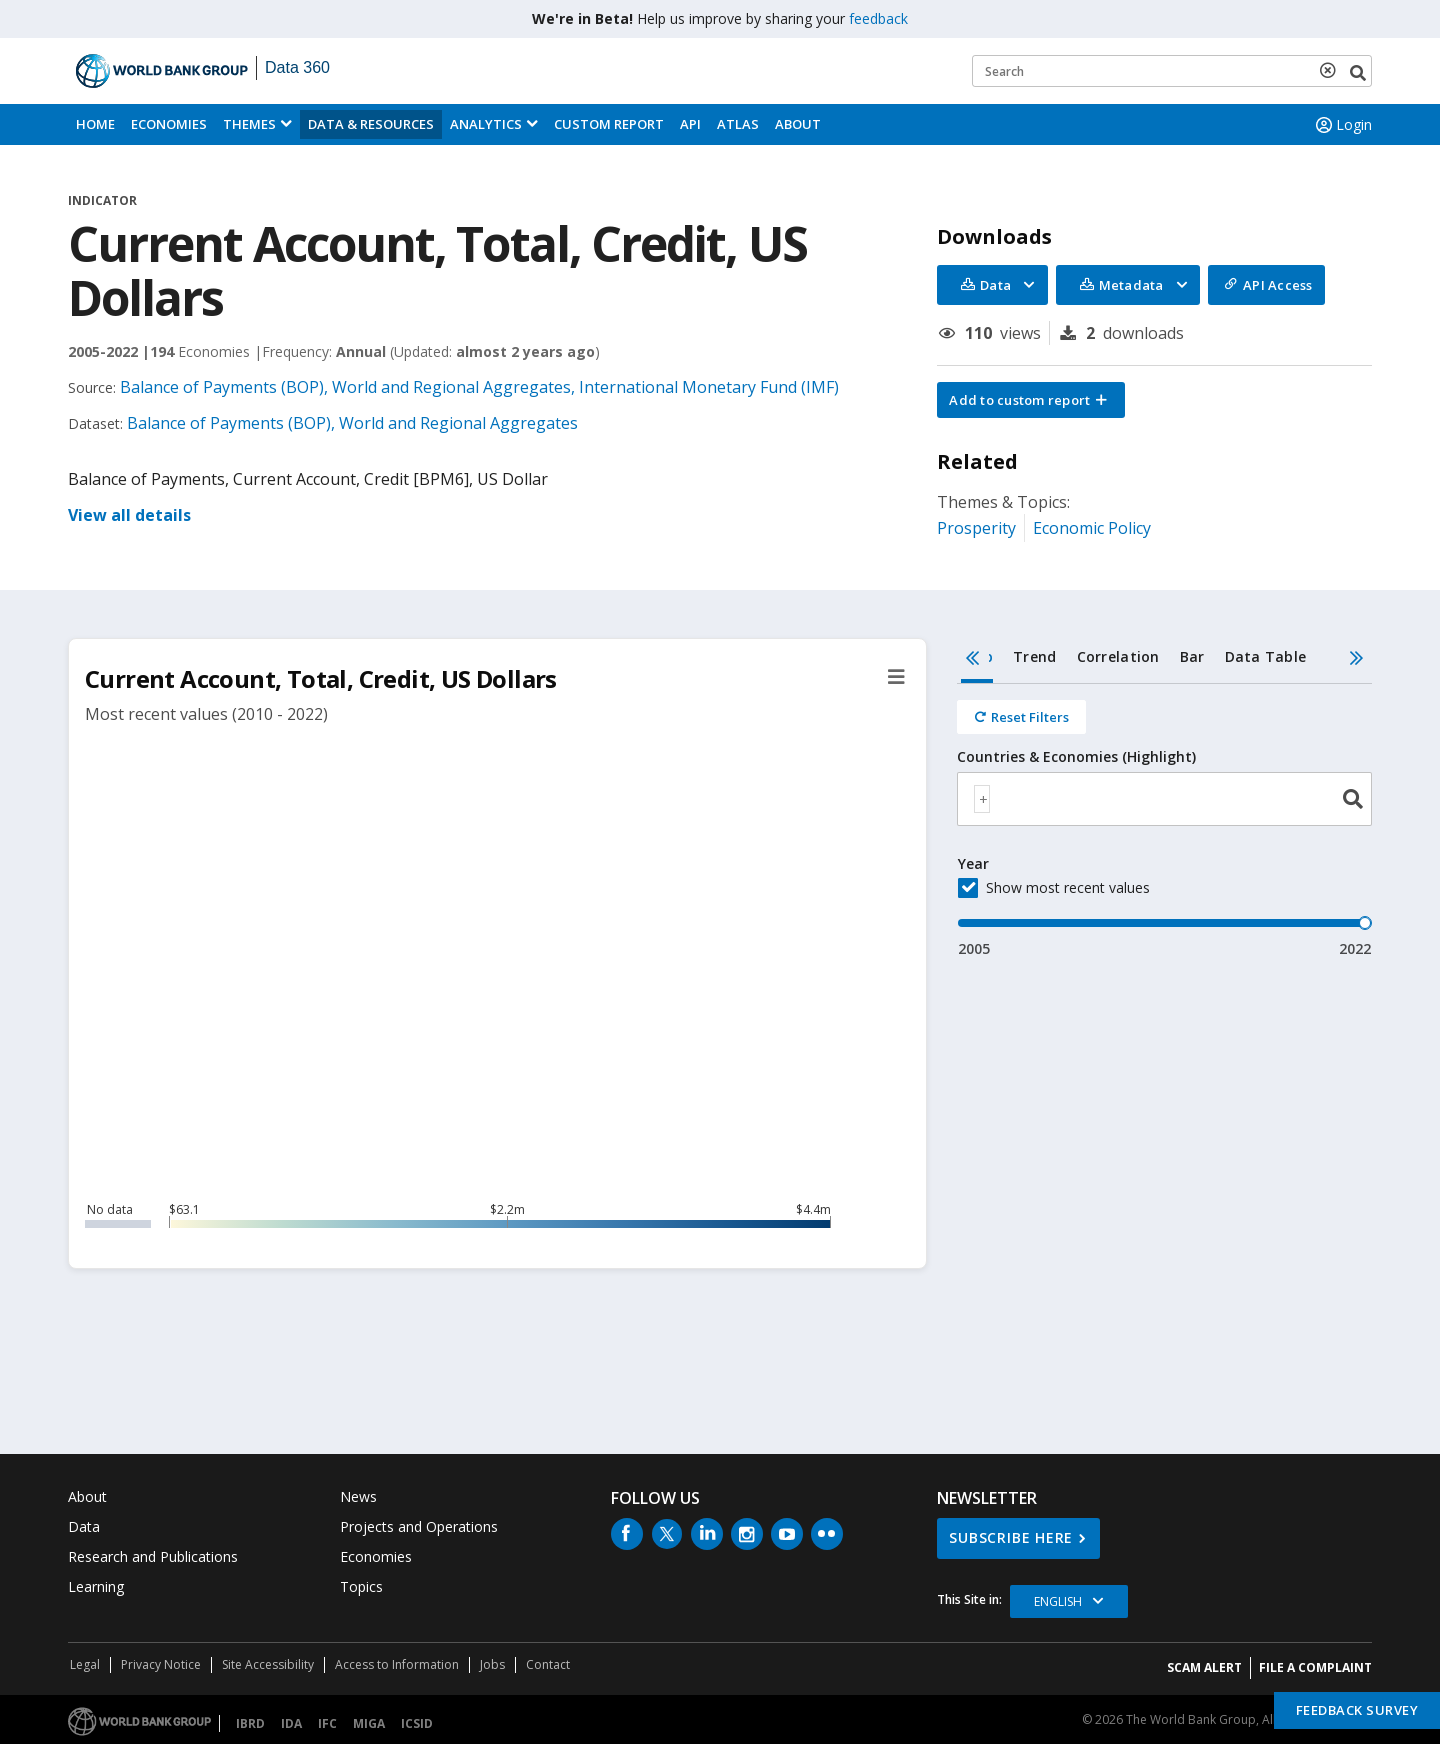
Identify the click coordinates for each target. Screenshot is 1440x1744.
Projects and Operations (419, 1526)
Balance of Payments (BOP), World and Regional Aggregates (352, 423)
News (358, 1496)
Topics (361, 1586)
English (1058, 1601)
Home (95, 124)
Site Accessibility (268, 1664)
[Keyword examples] (1172, 71)
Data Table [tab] (1266, 656)
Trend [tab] (1034, 656)
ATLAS (738, 124)
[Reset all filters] (1021, 717)
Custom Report (609, 124)
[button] (1031, 400)
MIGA (369, 1723)
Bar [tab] (1192, 656)
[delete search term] (1332, 70)
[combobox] (1164, 799)
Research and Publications (153, 1556)
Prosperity (976, 528)
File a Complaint (1315, 1667)
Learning (96, 1586)
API (690, 124)
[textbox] (982, 799)
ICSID (417, 1723)
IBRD (250, 1723)
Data (84, 1526)
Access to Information (397, 1664)
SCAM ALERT (1204, 1667)
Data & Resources (371, 124)
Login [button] (1342, 125)
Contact (548, 1664)
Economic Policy (1092, 528)
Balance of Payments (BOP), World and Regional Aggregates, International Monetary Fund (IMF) (479, 387)
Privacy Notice (161, 1664)
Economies (169, 124)
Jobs (492, 1664)
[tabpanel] (1164, 821)
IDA (291, 1723)
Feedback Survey (1357, 1710)
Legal (85, 1664)
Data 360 (297, 67)
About (798, 124)
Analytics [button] (486, 124)
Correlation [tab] (1118, 656)
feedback (878, 18)
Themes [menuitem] (249, 124)
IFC (327, 1723)
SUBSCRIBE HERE (1011, 1537)
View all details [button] (129, 515)
